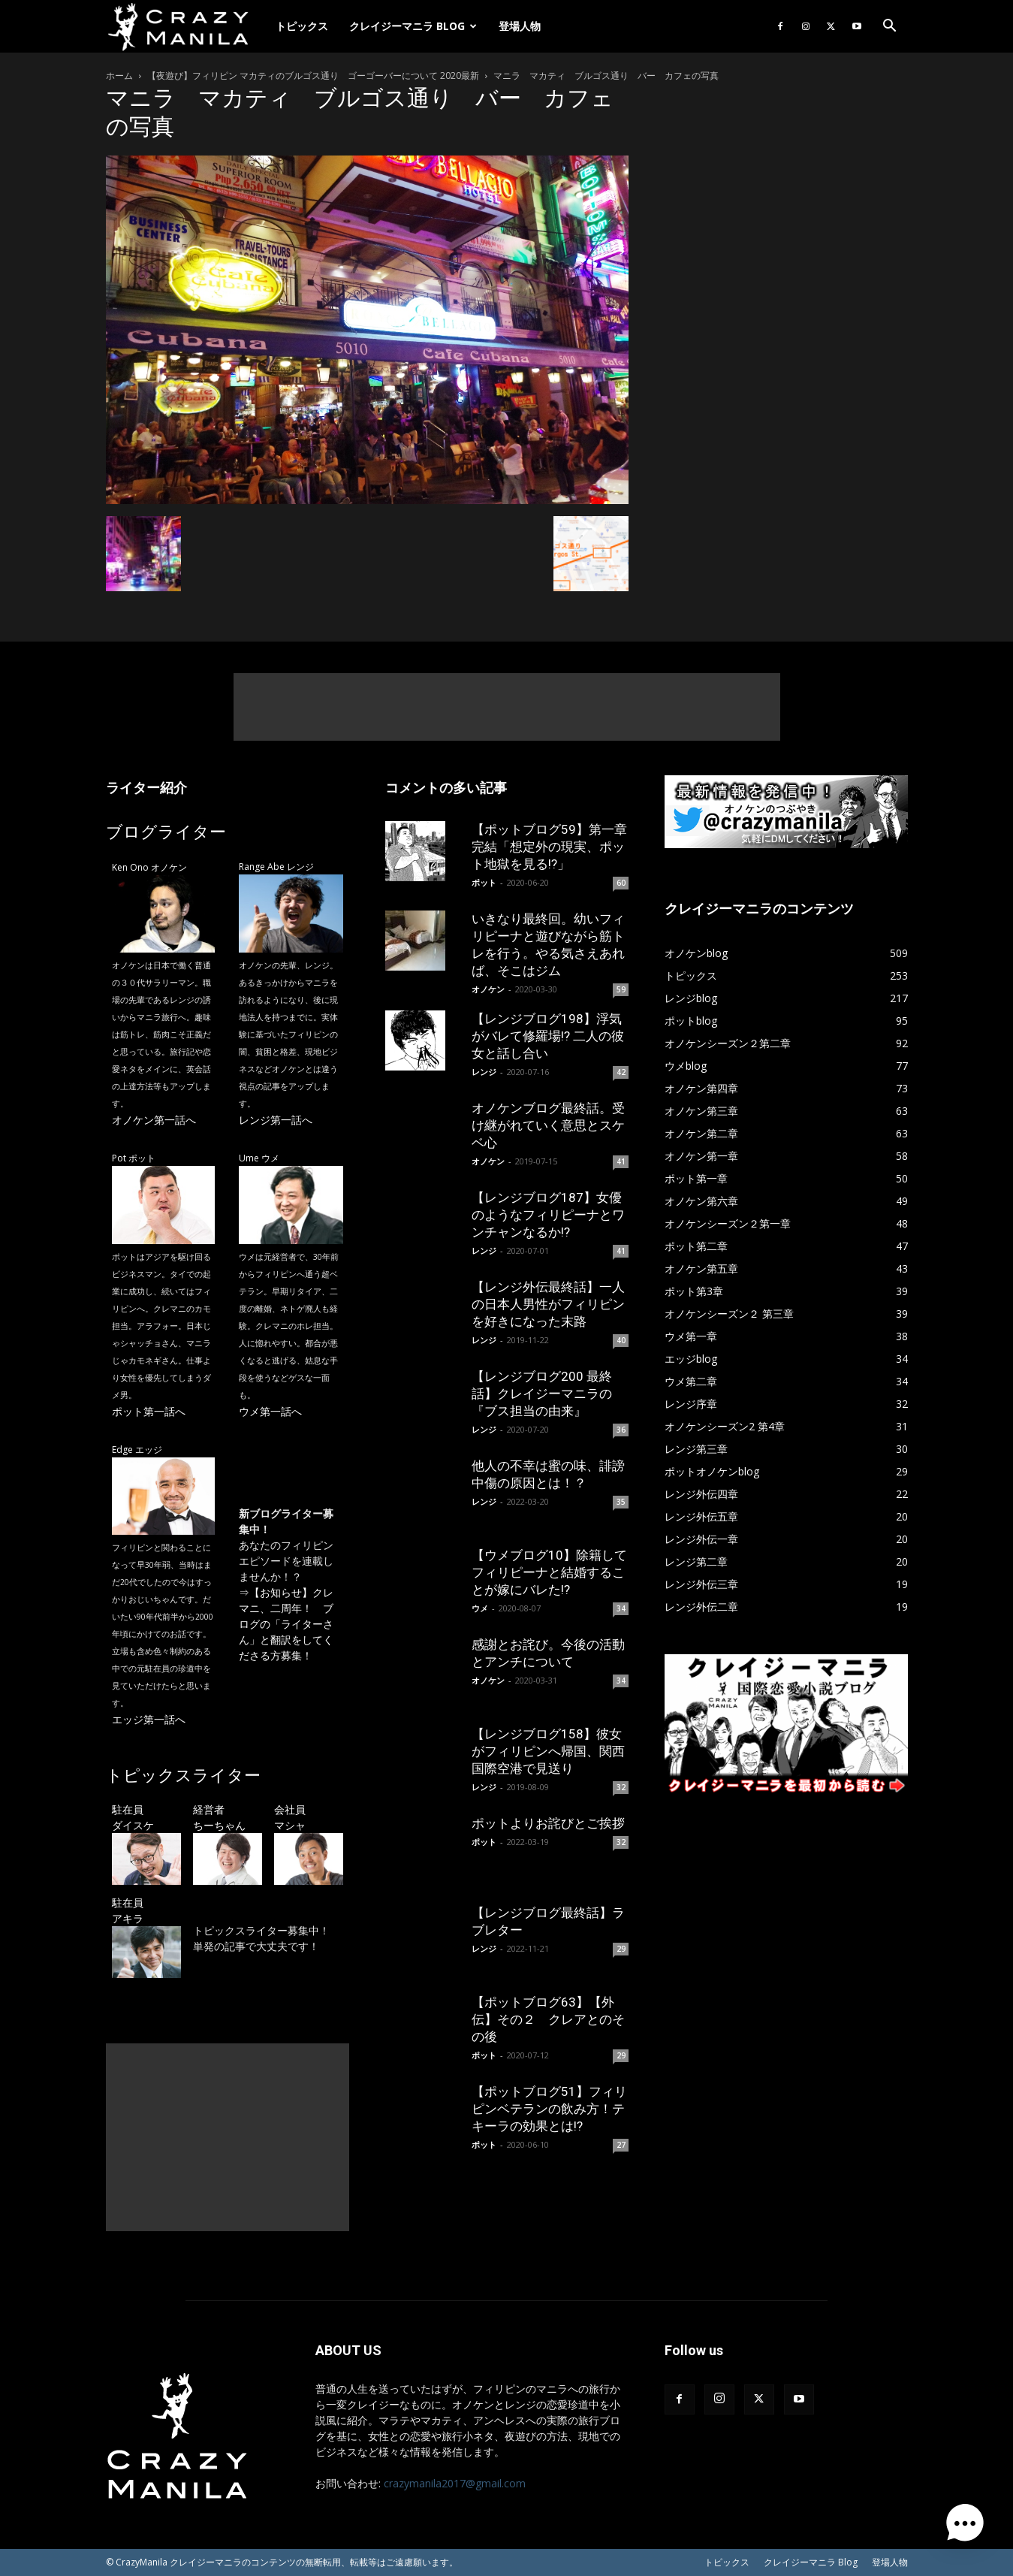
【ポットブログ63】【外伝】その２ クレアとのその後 (548, 2019)
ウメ (480, 1608)
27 (621, 2145)
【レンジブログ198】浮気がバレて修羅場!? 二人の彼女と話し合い (548, 1036)
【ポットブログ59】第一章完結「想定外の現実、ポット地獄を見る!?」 (549, 846)
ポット (484, 882)
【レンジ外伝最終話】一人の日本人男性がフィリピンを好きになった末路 (548, 1304)
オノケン (488, 989)
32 (621, 1787)
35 (621, 1501)
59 (621, 989)
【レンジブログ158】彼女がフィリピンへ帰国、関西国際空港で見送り (548, 1751)
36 (621, 1429)
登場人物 (520, 26)
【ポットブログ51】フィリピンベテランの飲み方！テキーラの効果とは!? (549, 2109)
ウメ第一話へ (270, 1411)
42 (621, 1072)
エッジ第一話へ (148, 1719)
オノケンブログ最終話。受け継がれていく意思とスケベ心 (548, 1125)
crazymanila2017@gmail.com (455, 2483)
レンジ (484, 1071)
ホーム (119, 75)
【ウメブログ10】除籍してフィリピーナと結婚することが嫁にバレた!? (549, 1572)
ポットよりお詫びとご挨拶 (548, 1823)
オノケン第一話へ (154, 1120)
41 (621, 1161)
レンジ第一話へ (275, 1120)
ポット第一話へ (148, 1411)
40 (621, 1340)
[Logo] (185, 26)
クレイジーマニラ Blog (413, 26)
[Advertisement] (507, 707)
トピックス (302, 26)
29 (621, 1948)
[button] (890, 27)
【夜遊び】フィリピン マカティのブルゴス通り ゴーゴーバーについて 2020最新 (313, 75)
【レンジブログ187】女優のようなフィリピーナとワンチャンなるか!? (548, 1215)
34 (621, 1608)
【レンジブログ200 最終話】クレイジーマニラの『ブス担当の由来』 (542, 1393)
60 (621, 882)
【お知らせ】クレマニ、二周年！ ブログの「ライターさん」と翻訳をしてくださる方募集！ (286, 1623)
